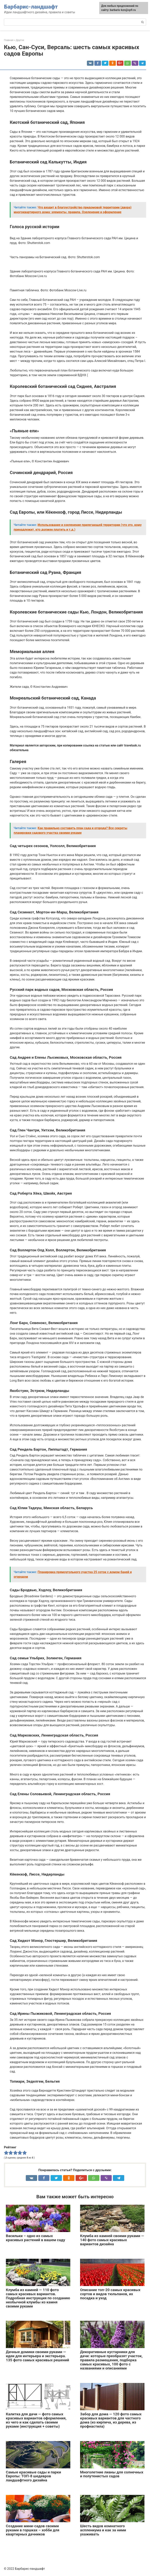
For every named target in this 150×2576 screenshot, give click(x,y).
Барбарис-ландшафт (31, 7)
